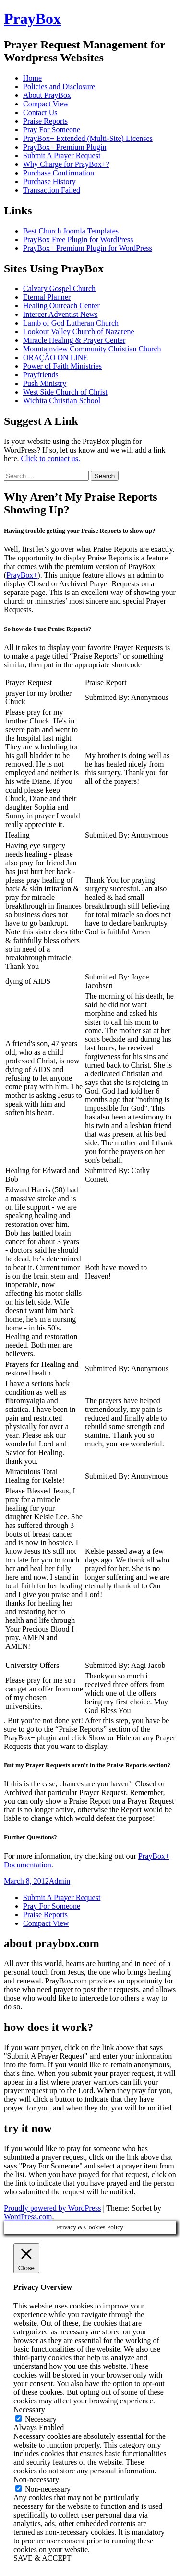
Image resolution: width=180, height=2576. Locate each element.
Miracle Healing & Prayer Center (74, 340)
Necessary (41, 2419)
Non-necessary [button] (36, 2479)
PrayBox (32, 18)
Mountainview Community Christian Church (92, 349)
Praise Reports (45, 121)
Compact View (46, 104)
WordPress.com (28, 2217)
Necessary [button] (29, 2409)
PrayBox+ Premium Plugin (64, 147)
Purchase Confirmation (58, 173)
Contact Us (40, 112)
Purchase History (49, 181)
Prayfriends (41, 375)
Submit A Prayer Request (61, 156)
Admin (59, 1881)
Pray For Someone (51, 130)
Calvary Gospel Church (59, 288)
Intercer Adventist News (60, 314)
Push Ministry (44, 383)
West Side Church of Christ (65, 392)
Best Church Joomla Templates (71, 231)
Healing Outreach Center (61, 306)
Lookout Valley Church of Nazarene (78, 331)
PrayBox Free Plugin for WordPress (78, 239)
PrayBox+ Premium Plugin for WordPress (87, 248)
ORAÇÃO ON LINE (55, 357)
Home (32, 78)
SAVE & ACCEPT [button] (42, 2558)
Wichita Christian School (61, 400)
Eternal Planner (47, 297)
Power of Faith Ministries (62, 366)
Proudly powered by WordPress (52, 2208)
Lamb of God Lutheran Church (71, 323)
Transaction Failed (51, 190)
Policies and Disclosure (59, 86)
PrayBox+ (21, 575)
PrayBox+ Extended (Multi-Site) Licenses (88, 138)
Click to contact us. (51, 459)
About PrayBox (47, 95)
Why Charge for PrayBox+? (66, 164)
